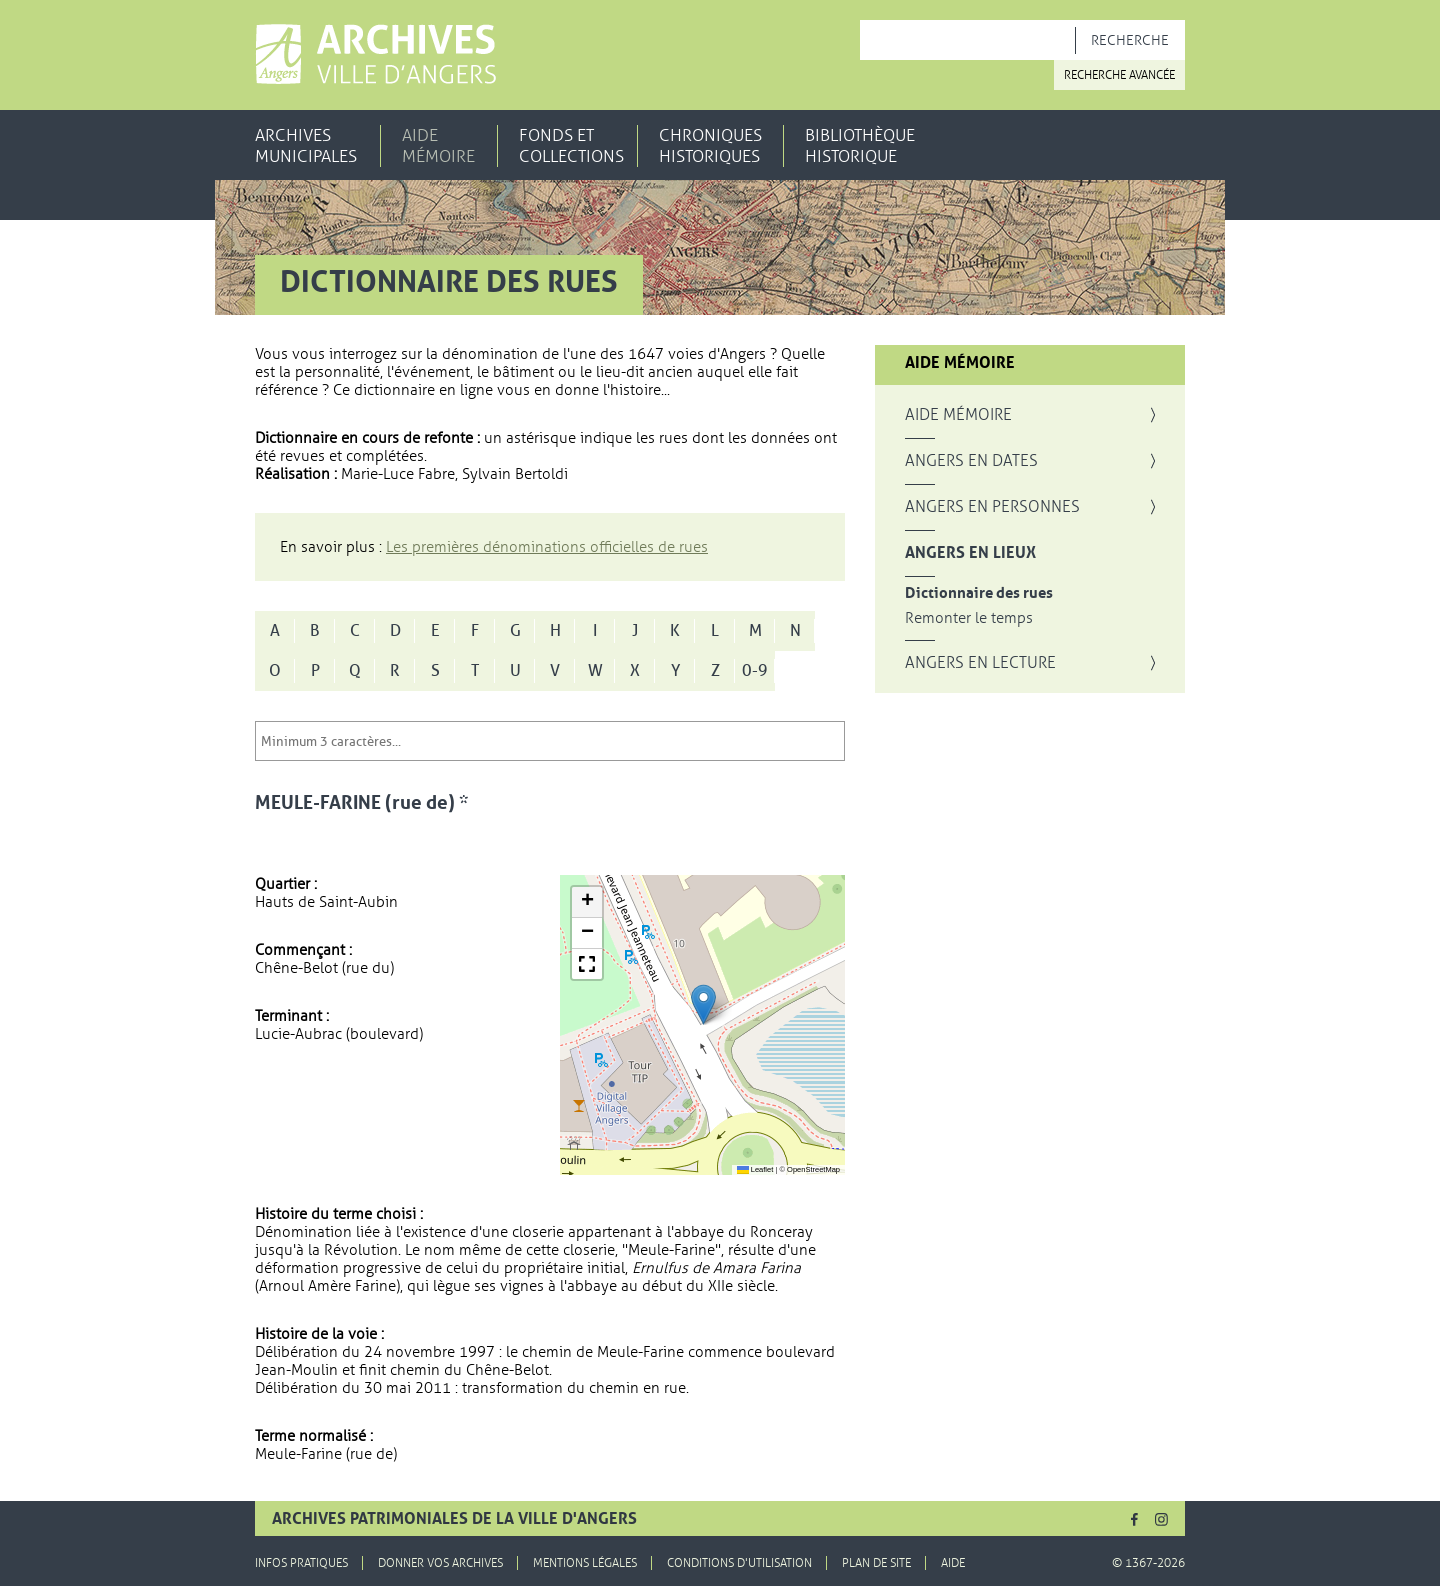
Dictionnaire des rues (979, 593)
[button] (703, 1004)
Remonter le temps (969, 618)
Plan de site (876, 1563)
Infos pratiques (301, 1563)
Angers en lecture (980, 663)
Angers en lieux (970, 553)
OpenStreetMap (813, 1169)
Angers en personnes (992, 507)
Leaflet (755, 1169)
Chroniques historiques (710, 146)
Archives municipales (306, 146)
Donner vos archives (440, 1563)
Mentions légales (585, 1563)
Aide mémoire (438, 146)
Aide (953, 1563)
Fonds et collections (571, 146)
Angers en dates (971, 461)
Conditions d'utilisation (739, 1563)
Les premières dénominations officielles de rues (547, 547)
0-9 (755, 671)
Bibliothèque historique (860, 146)
